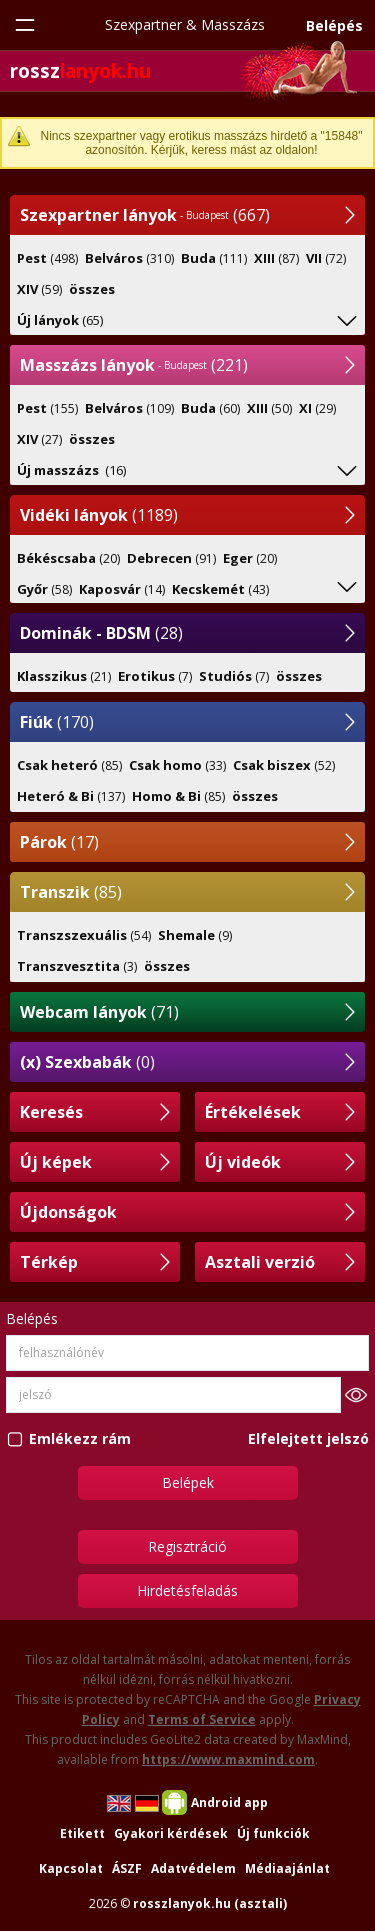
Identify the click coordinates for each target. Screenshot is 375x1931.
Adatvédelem (193, 1868)
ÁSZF (127, 1868)
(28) (101, 633)
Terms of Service (202, 1719)
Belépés (334, 25)
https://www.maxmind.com (228, 1759)
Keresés (51, 1112)
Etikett (82, 1833)
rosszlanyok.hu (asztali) (210, 1903)
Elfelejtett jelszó (308, 1438)
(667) (145, 215)
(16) (71, 470)
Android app (229, 1802)
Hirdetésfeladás (187, 1590)
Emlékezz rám (80, 1438)
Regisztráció (187, 1546)
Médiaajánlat (287, 1868)
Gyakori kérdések (171, 1833)
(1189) (99, 515)
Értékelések (253, 1112)
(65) (60, 320)
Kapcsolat (71, 1868)
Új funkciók (273, 1833)
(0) (87, 1062)
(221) (134, 365)
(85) (71, 892)
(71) (99, 1012)
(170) (57, 722)
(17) (59, 842)
